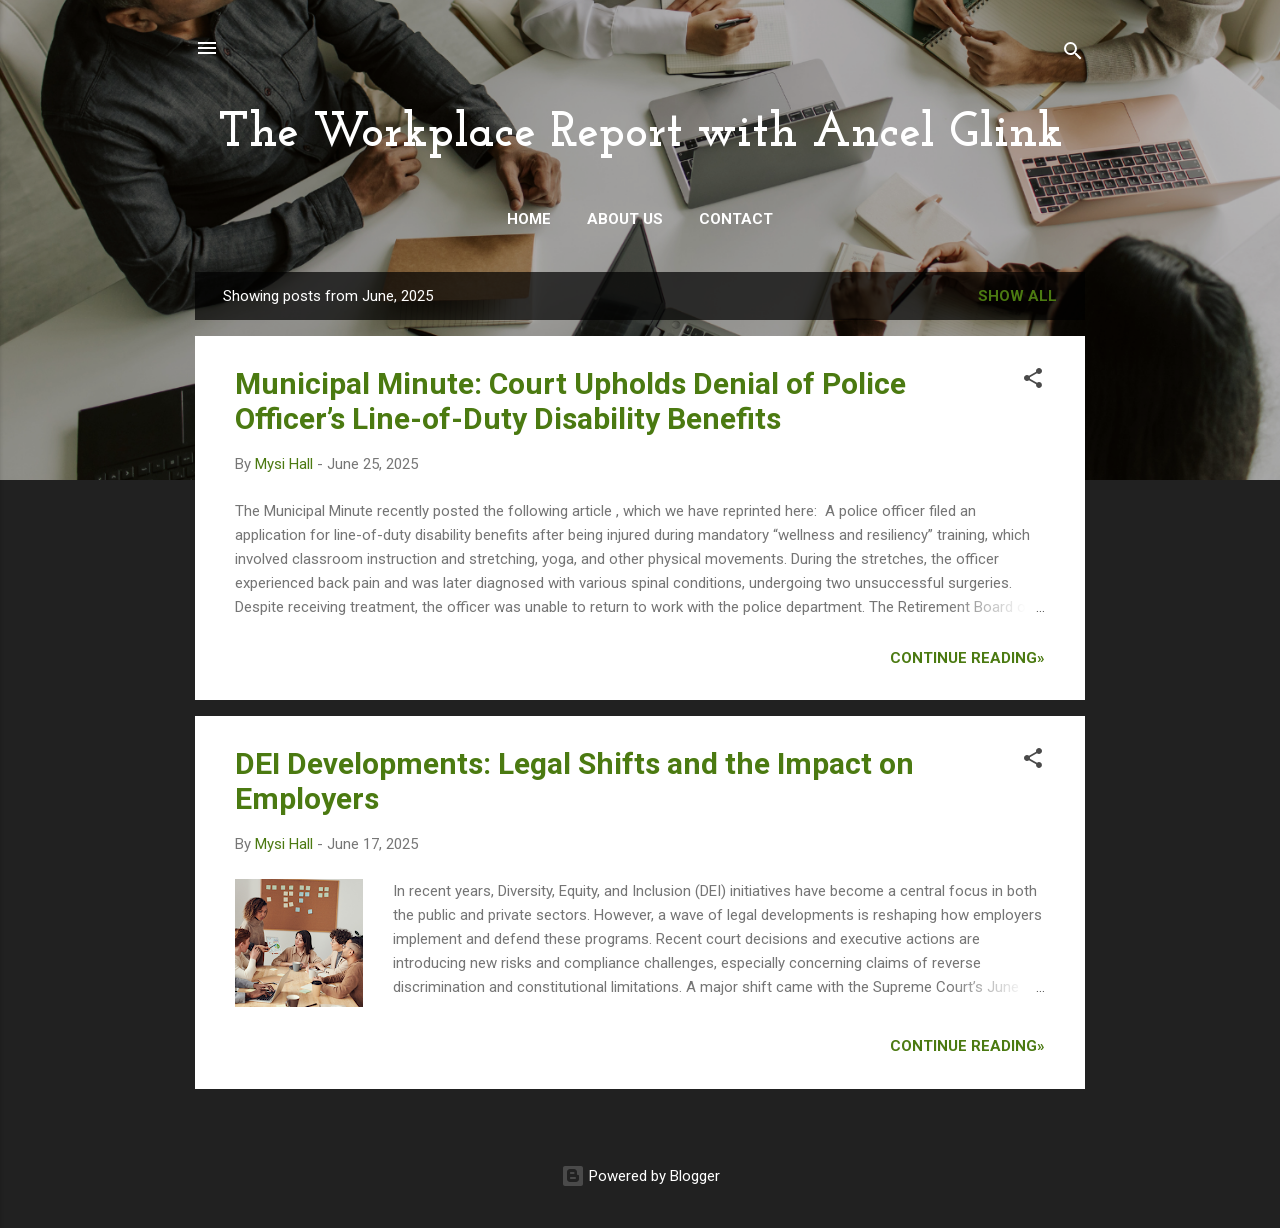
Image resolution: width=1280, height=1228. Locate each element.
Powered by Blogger (640, 1176)
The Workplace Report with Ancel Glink (640, 134)
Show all (1017, 296)
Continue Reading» (967, 658)
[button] (1033, 381)
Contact (736, 219)
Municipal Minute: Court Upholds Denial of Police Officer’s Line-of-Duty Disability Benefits (570, 401)
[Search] (1073, 54)
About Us (625, 219)
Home (529, 219)
